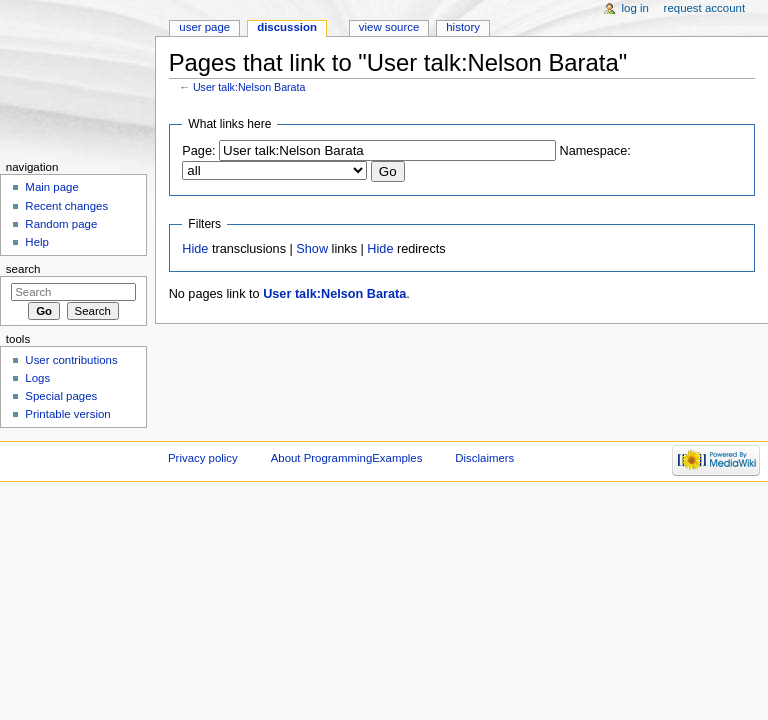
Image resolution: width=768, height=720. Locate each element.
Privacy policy (203, 458)
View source (389, 27)
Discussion (287, 27)
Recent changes (66, 206)
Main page (52, 187)
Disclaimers (484, 458)
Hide (195, 249)
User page (204, 27)
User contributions (71, 360)
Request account (705, 8)
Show (312, 249)
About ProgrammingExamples (347, 458)
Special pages (61, 396)
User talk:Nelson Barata (249, 87)
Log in (635, 8)
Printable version (67, 414)
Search (23, 269)
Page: (198, 151)
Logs (37, 378)
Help (37, 242)
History (463, 27)
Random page (61, 224)
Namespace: (595, 151)
